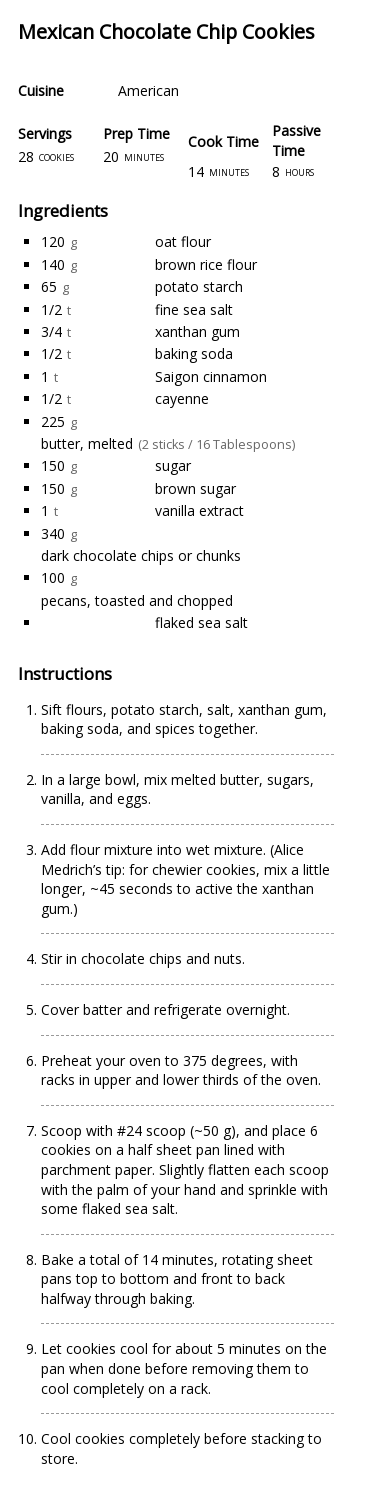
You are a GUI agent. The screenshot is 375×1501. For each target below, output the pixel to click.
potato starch (199, 286)
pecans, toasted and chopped (137, 600)
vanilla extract (199, 510)
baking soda (194, 353)
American (148, 90)
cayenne (182, 398)
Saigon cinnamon (211, 376)
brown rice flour (206, 264)
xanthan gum (197, 331)
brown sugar (195, 488)
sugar (173, 465)
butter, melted (87, 443)
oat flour (183, 241)
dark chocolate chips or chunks (141, 555)
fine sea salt (194, 309)
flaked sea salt (201, 622)
